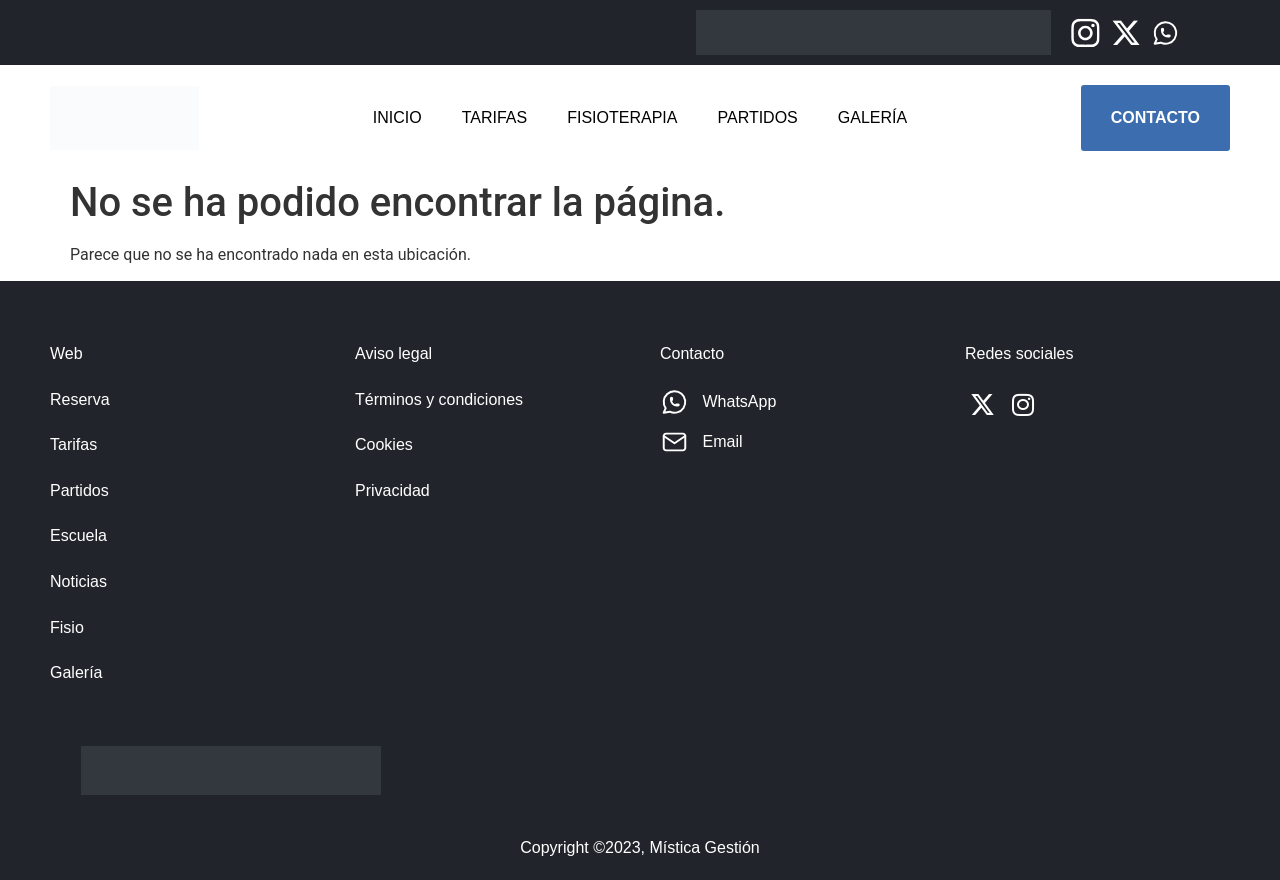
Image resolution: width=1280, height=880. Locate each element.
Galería (872, 117)
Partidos (757, 117)
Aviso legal (393, 353)
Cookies (384, 444)
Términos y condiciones (439, 399)
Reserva (80, 399)
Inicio (397, 117)
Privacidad (392, 490)
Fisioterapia (622, 117)
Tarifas (495, 117)
